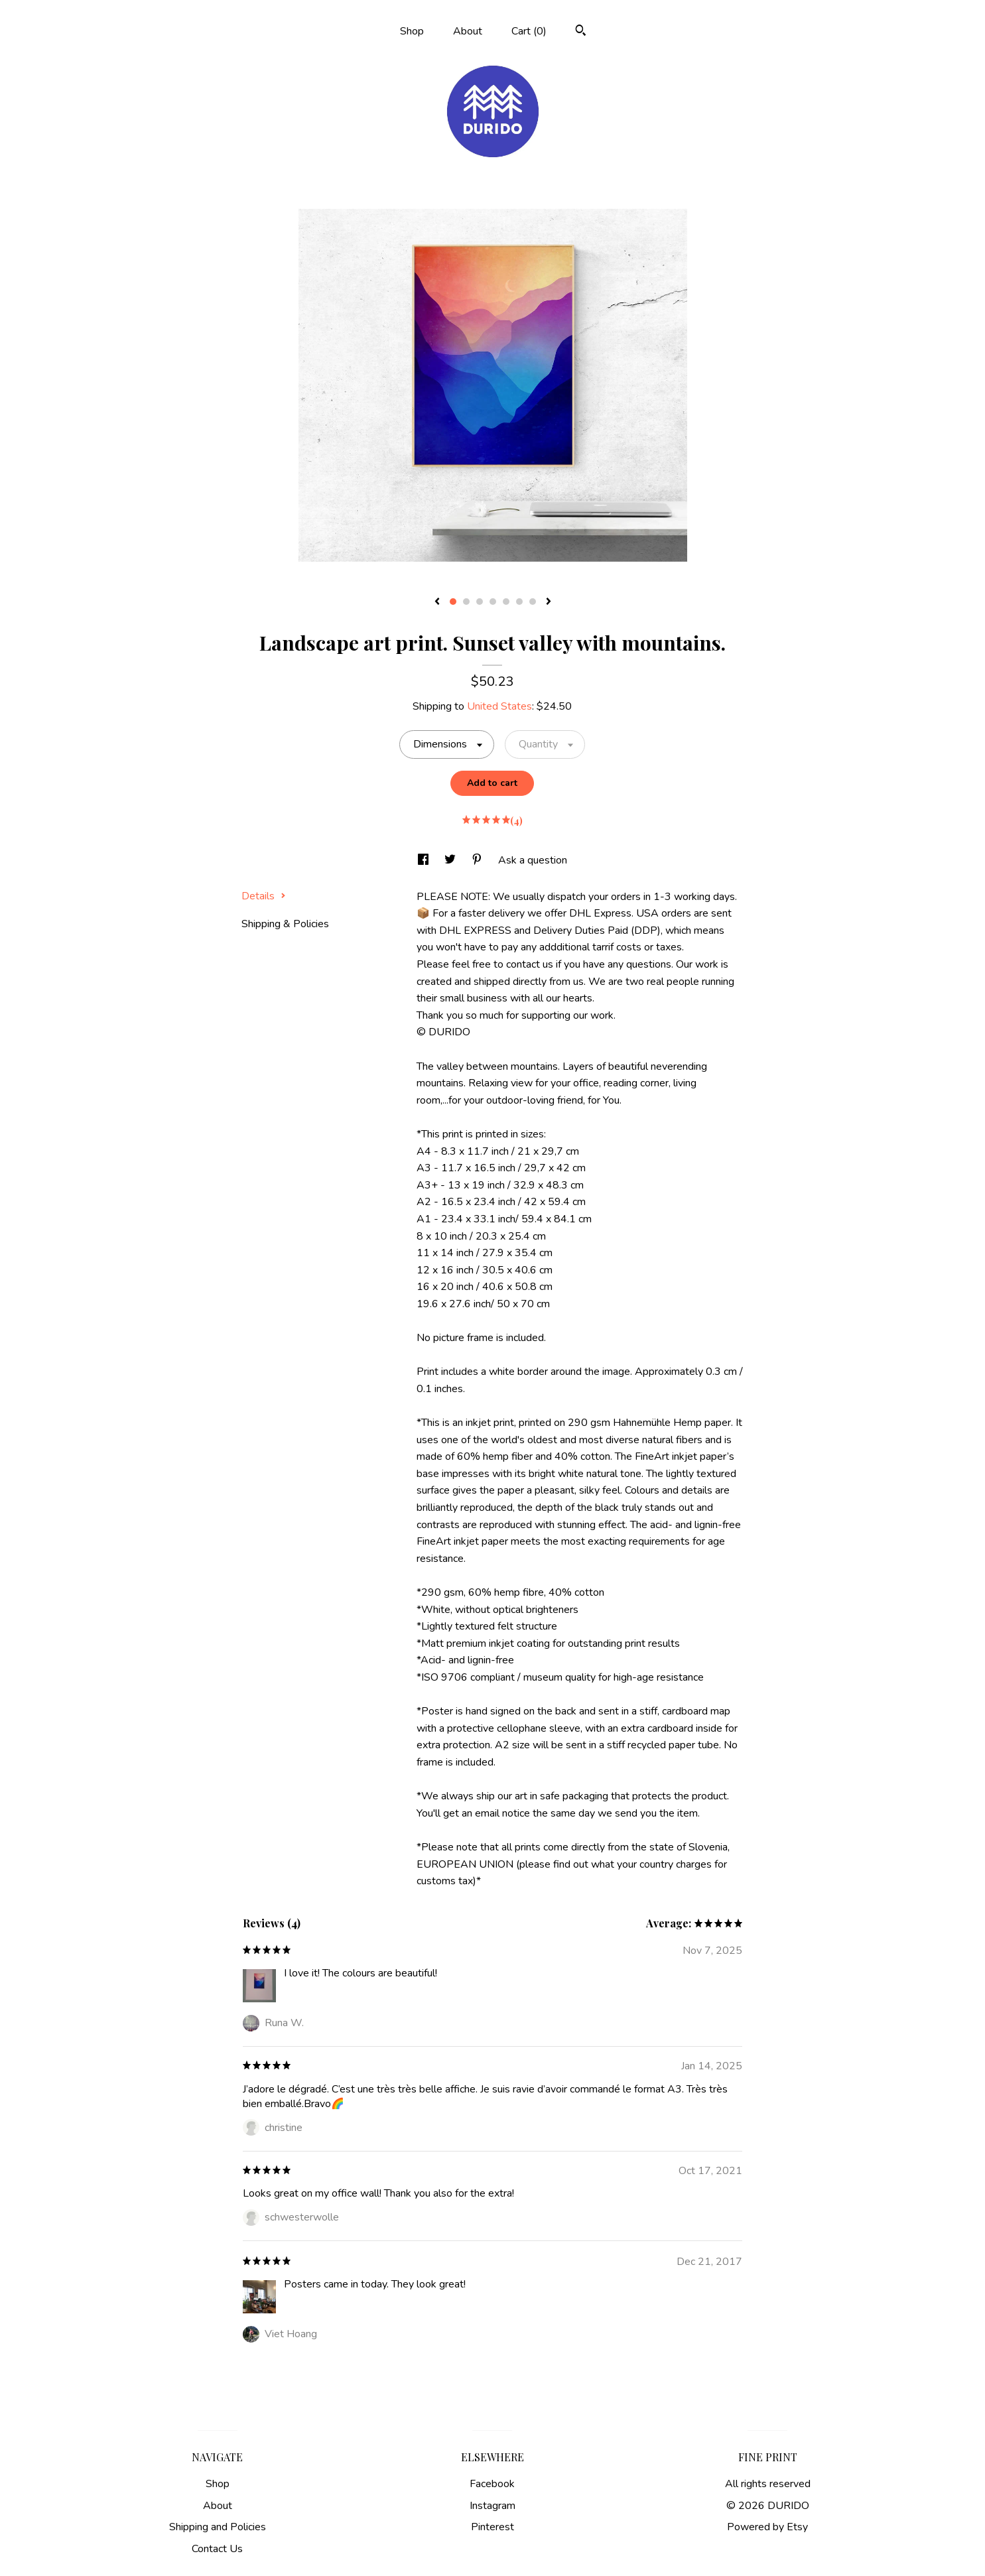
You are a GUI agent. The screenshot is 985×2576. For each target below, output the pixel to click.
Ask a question (532, 860)
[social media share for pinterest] (478, 860)
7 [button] (532, 601)
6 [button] (519, 601)
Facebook (492, 2484)
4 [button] (493, 601)
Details (263, 896)
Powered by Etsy (767, 2527)
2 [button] (466, 601)
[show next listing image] (548, 602)
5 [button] (506, 601)
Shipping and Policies (217, 2527)
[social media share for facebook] (424, 860)
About (467, 31)
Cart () (529, 31)
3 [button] (479, 601)
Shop (412, 31)
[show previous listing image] (437, 602)
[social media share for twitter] (451, 860)
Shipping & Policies (285, 924)
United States (499, 706)
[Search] (581, 32)
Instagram (492, 2505)
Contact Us (217, 2549)
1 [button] (453, 601)
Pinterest (492, 2527)
